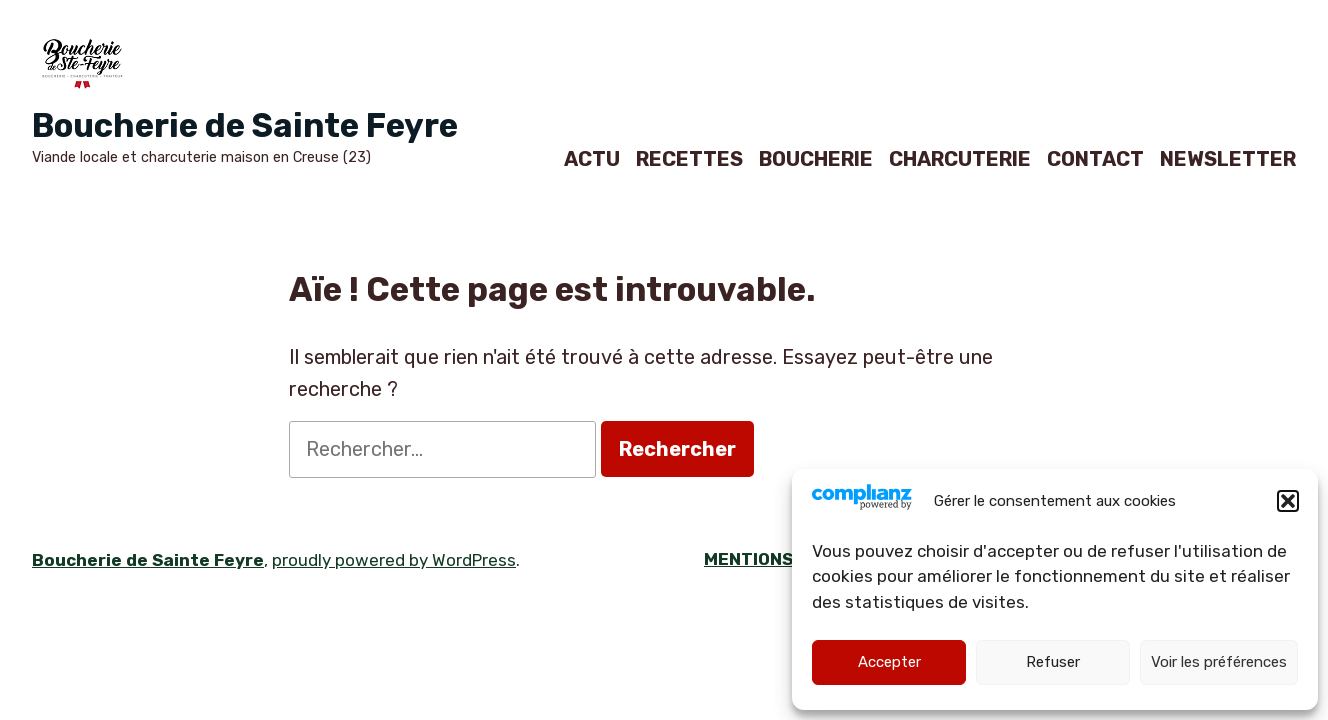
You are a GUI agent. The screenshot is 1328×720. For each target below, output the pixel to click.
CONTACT (1095, 158)
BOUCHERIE (816, 158)
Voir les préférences (1219, 662)
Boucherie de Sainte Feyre (245, 125)
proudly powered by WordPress (394, 560)
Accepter (889, 662)
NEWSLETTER (1228, 158)
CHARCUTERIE (960, 158)
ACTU (592, 158)
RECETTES (689, 158)
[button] (1288, 501)
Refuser (1053, 662)
